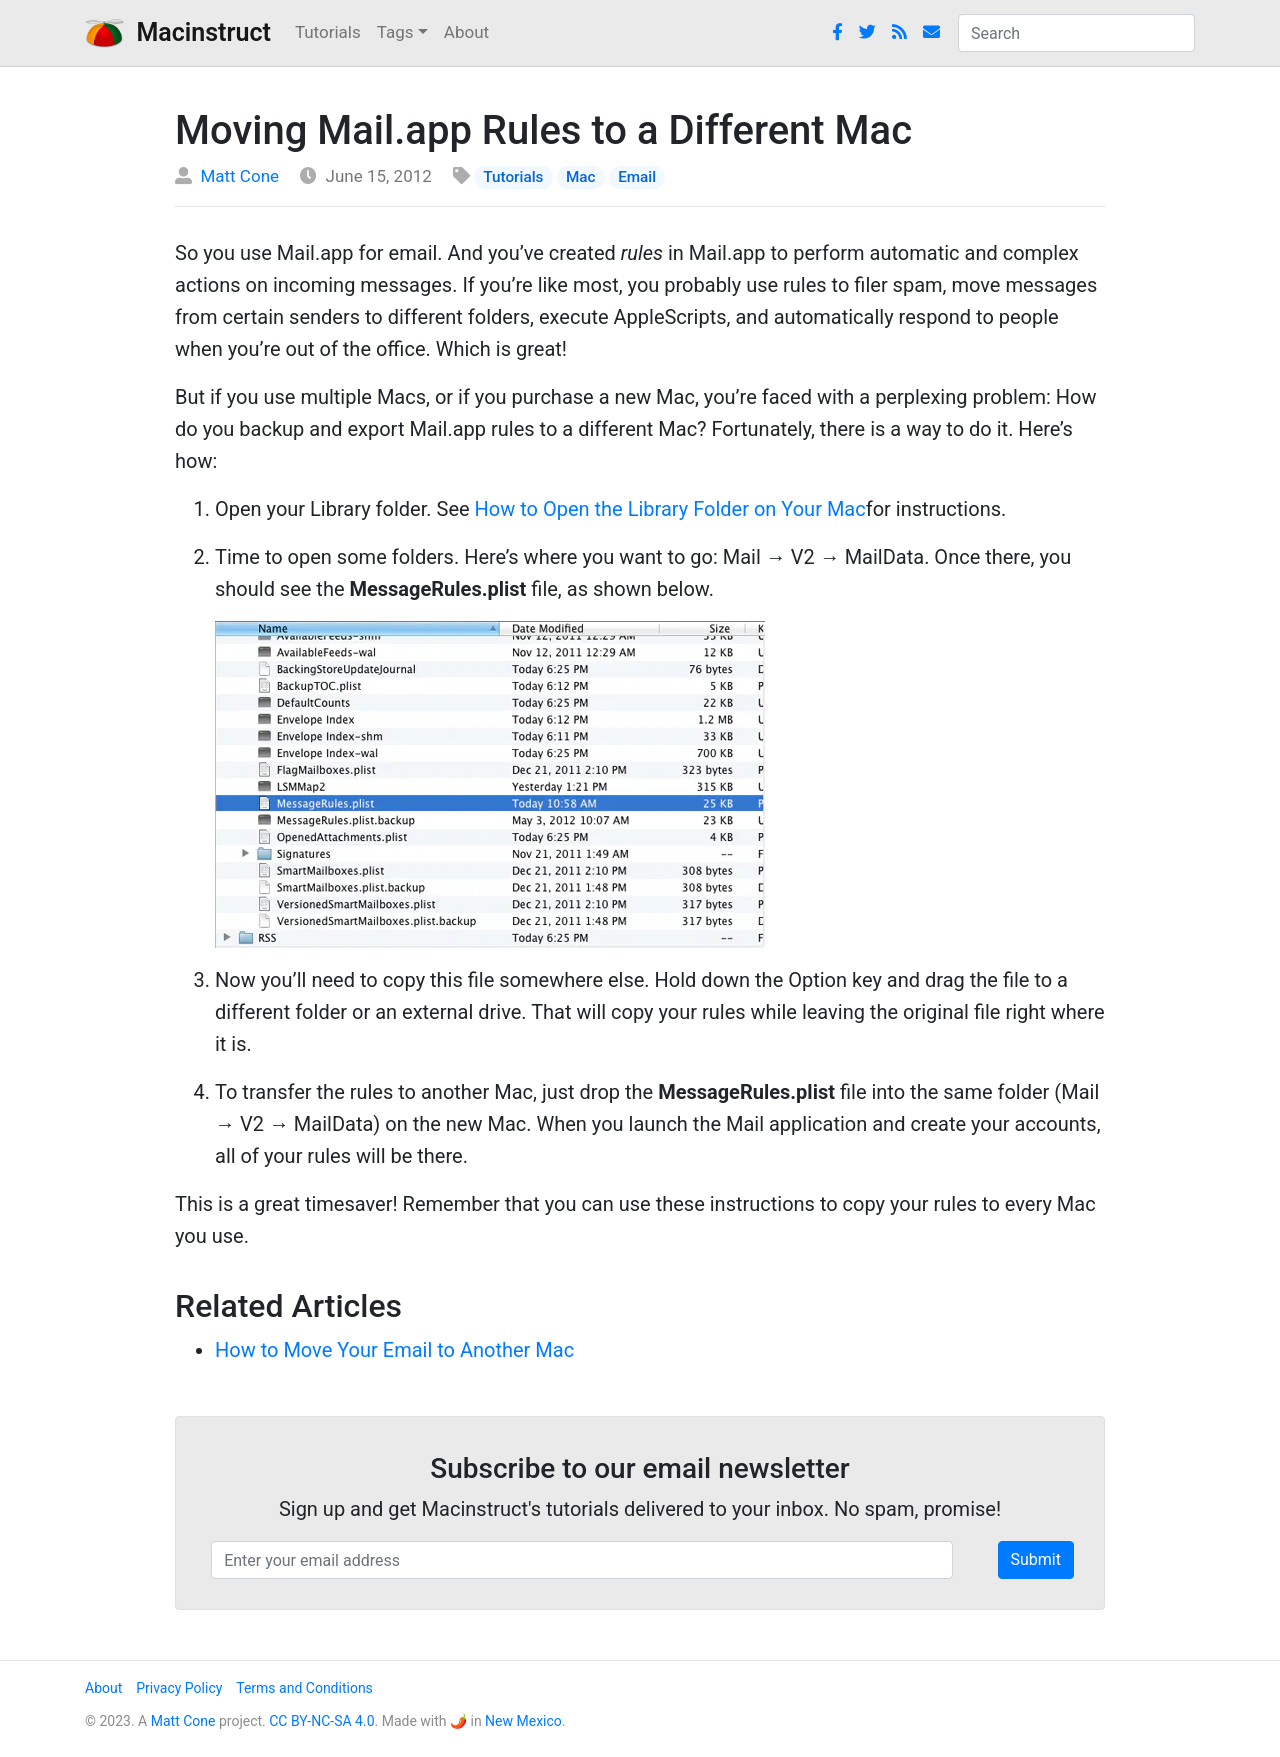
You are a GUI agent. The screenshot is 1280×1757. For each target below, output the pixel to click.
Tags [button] (395, 32)
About (466, 32)
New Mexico (523, 1721)
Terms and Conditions (304, 1688)
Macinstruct (178, 32)
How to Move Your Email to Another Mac (394, 1350)
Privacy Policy (179, 1688)
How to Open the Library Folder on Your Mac (670, 509)
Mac (581, 177)
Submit (1036, 1559)
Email (637, 177)
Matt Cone (239, 176)
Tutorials (328, 32)
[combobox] (1076, 33)
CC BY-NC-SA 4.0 (321, 1721)
